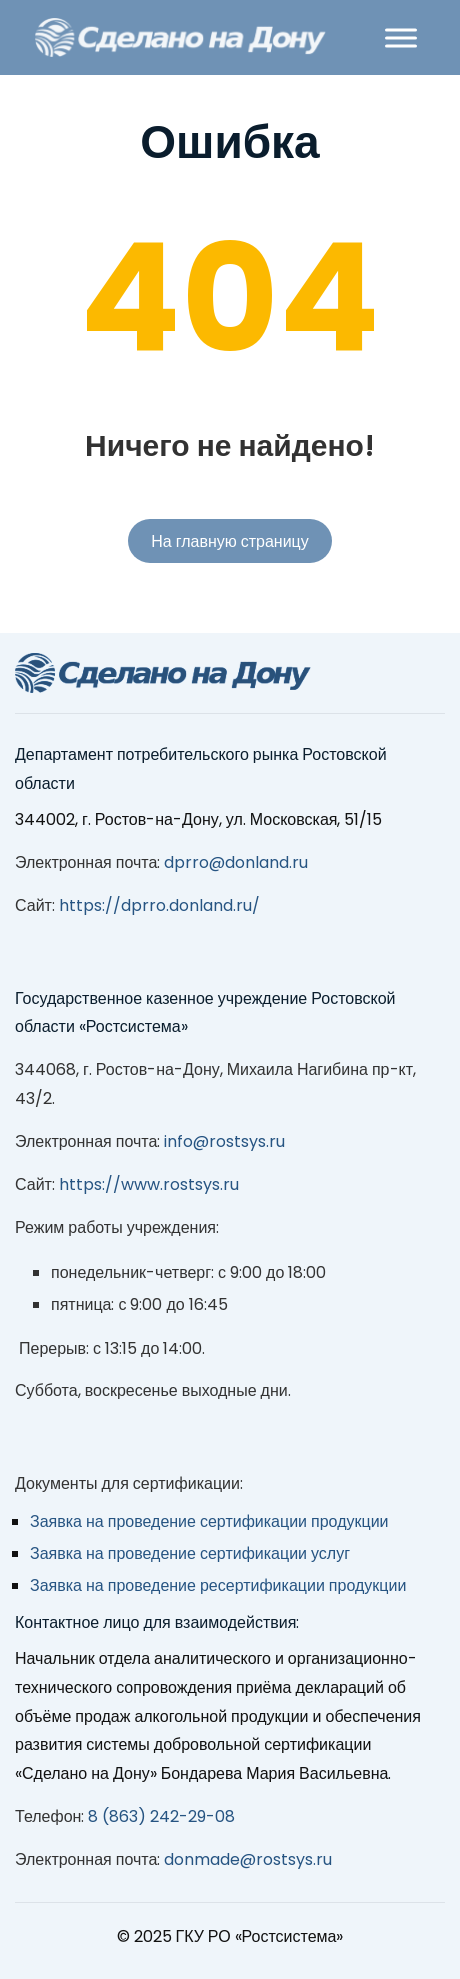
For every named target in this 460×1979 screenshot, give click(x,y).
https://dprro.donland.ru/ (159, 905)
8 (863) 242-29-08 (161, 1816)
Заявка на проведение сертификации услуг (190, 1553)
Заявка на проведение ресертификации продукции (218, 1585)
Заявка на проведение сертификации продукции (209, 1521)
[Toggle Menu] (401, 37)
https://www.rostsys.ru (149, 1184)
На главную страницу (230, 541)
